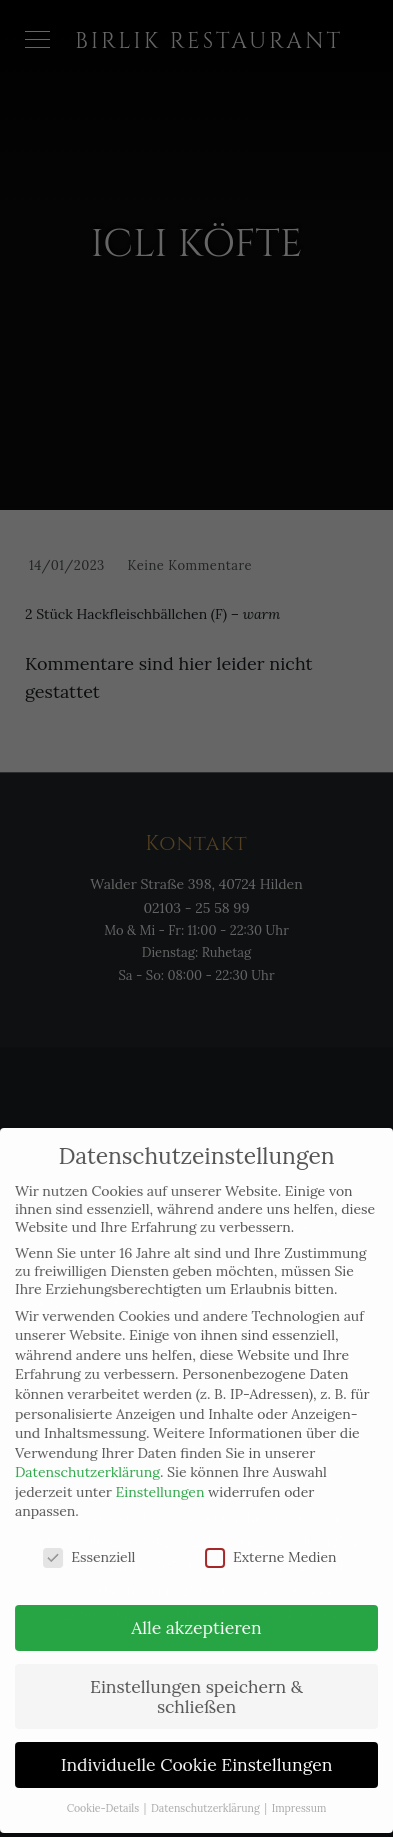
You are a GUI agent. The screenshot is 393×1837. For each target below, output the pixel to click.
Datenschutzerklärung (87, 1452)
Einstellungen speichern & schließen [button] (196, 1676)
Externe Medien (271, 1537)
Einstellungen (160, 1472)
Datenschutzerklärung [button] (206, 1788)
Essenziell (89, 1537)
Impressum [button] (299, 1788)
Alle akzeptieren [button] (196, 1607)
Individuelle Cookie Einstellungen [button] (197, 1744)
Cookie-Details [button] (104, 1788)
